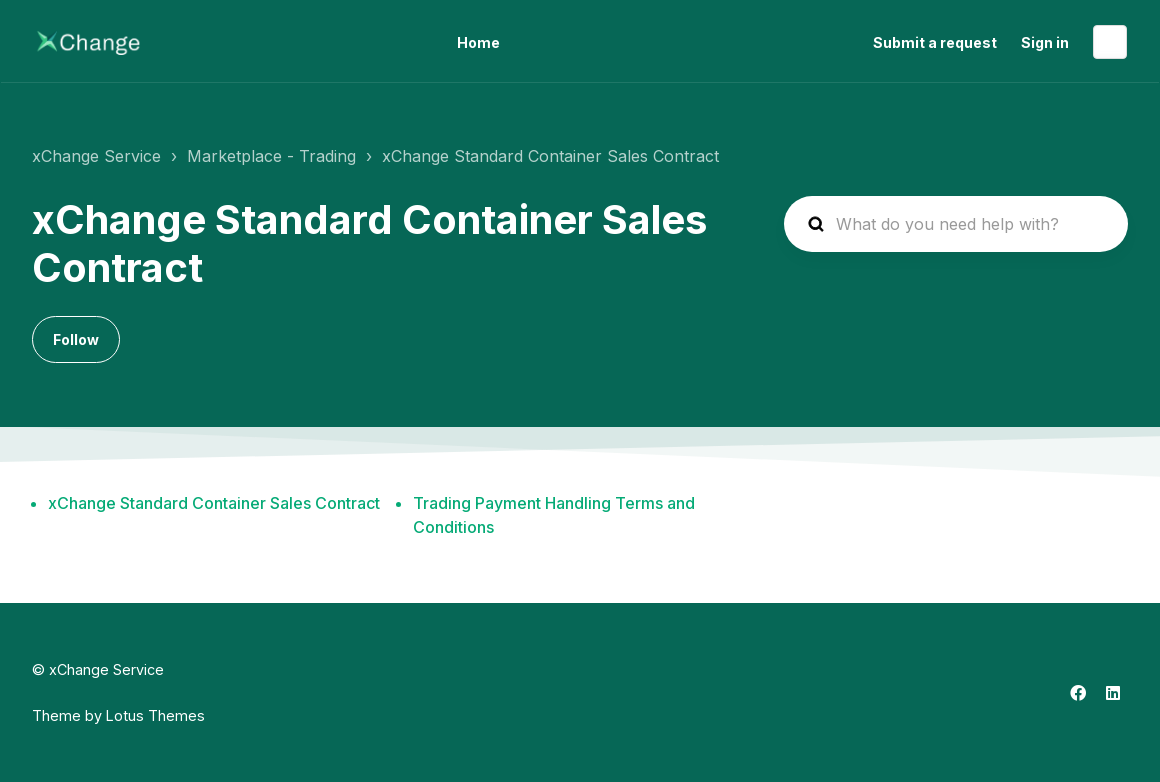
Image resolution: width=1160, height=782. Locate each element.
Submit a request (935, 42)
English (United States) (1110, 42)
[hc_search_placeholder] (956, 224)
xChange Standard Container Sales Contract (550, 156)
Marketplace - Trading (271, 156)
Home (478, 42)
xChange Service (96, 156)
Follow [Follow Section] (76, 339)
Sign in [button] (1045, 42)
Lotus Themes (155, 715)
